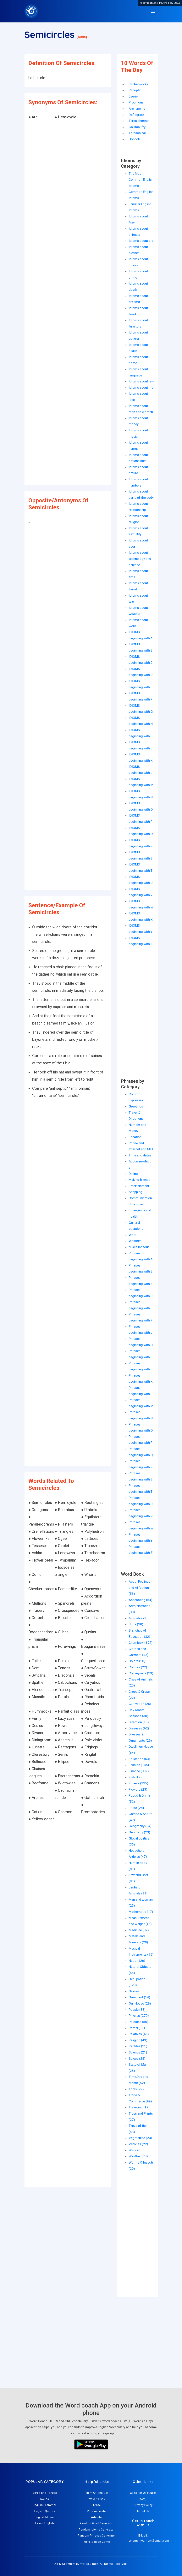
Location (135, 1137)
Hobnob (134, 139)
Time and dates (140, 1155)
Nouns (44, 2499)
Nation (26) (137, 1961)
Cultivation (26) (140, 1704)
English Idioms (45, 2517)
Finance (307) (139, 1771)
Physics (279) (139, 2016)
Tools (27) (136, 2089)
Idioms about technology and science (140, 559)
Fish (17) (135, 1777)
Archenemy (137, 108)
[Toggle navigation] (153, 11)
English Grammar (45, 2505)
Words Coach (89, 2563)
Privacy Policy (143, 2505)
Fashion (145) (139, 1765)
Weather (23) (138, 2156)
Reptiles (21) (138, 2046)
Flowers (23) (138, 1789)
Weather (135, 1241)
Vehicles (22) (138, 2144)
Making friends (139, 1180)
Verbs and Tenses (44, 2492)
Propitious (136, 102)
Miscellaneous (139, 1247)
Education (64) (139, 1759)
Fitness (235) (138, 1783)
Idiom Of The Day (97, 2492)
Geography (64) (140, 1826)
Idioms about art (141, 241)
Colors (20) (137, 1661)
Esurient (135, 96)
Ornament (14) (139, 1997)
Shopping (135, 1192)
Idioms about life (141, 387)
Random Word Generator (97, 2523)
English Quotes (44, 2511)
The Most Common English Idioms (141, 180)
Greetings (136, 1106)
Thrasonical (137, 133)
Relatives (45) (139, 2034)
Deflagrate (136, 115)
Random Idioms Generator (97, 2529)
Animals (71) (138, 1618)
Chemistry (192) (140, 1643)
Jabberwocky (138, 84)
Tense (97, 2505)
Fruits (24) (136, 1808)
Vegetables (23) (140, 2138)
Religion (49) (138, 2040)
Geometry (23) (139, 1832)
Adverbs (96, 2517)
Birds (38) (136, 1624)
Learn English (44, 2523)
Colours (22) (138, 1667)
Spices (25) (137, 2058)
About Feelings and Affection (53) (139, 1588)
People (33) (137, 2010)
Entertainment (139, 1186)
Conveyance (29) (141, 1673)
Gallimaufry (137, 127)
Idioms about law (141, 381)
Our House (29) (140, 2003)
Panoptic (135, 90)
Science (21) (138, 2052)
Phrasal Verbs (96, 2511)
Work (132, 1235)
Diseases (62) (139, 1728)
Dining (133, 1174)
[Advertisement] (68, 303)
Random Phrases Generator (97, 2535)
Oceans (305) (139, 1991)
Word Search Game (97, 2541)
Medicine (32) (139, 1930)
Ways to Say (96, 2499)
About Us (143, 2511)
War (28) (135, 2150)
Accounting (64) (140, 1600)
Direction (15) (139, 1722)
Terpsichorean (139, 121)
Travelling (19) (139, 2107)
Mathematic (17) (141, 1912)
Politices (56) (138, 2022)
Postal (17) (137, 2028)
